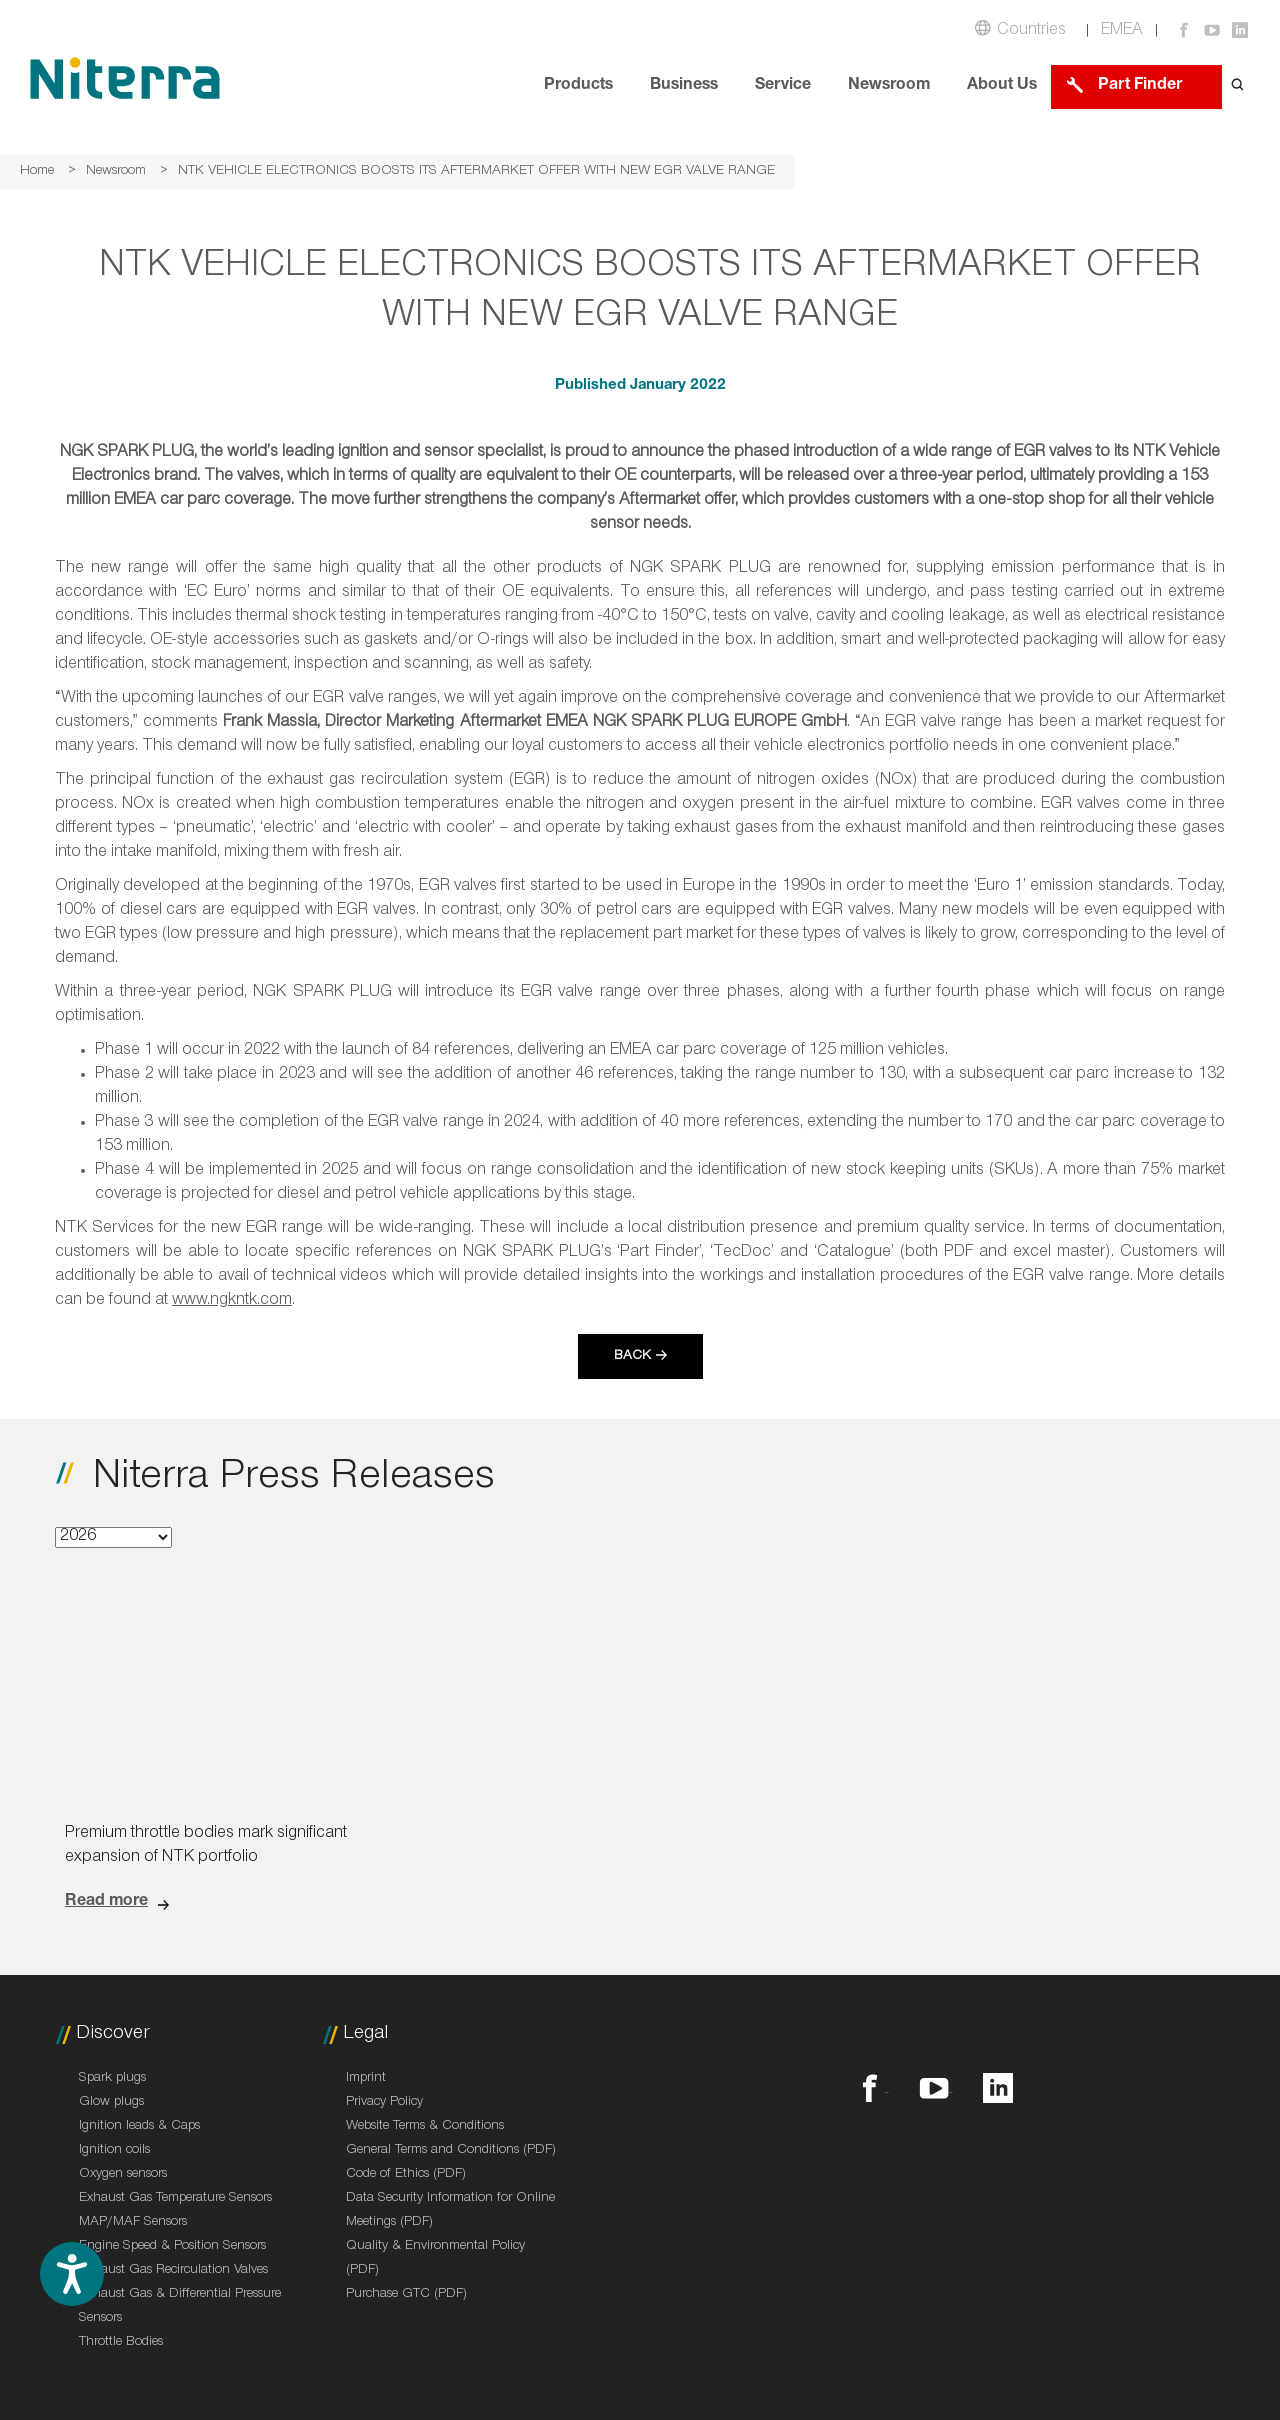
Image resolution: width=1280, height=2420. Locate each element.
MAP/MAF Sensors (133, 2223)
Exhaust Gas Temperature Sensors (175, 2199)
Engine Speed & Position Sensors (172, 2247)
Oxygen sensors (123, 2175)
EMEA (1122, 31)
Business (684, 86)
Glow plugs (111, 2103)
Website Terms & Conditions (425, 2127)
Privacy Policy (384, 2103)
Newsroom (889, 86)
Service (783, 86)
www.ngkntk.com (232, 1301)
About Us (1002, 86)
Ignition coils (114, 2151)
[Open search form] (1238, 86)
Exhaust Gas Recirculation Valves (173, 2271)
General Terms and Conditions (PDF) (451, 2151)
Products (578, 86)
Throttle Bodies (121, 2343)
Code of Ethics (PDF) (406, 2175)
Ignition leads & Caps (139, 2127)
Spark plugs (112, 2079)
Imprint (366, 2079)
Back (632, 1357)
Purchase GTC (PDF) (406, 2295)
